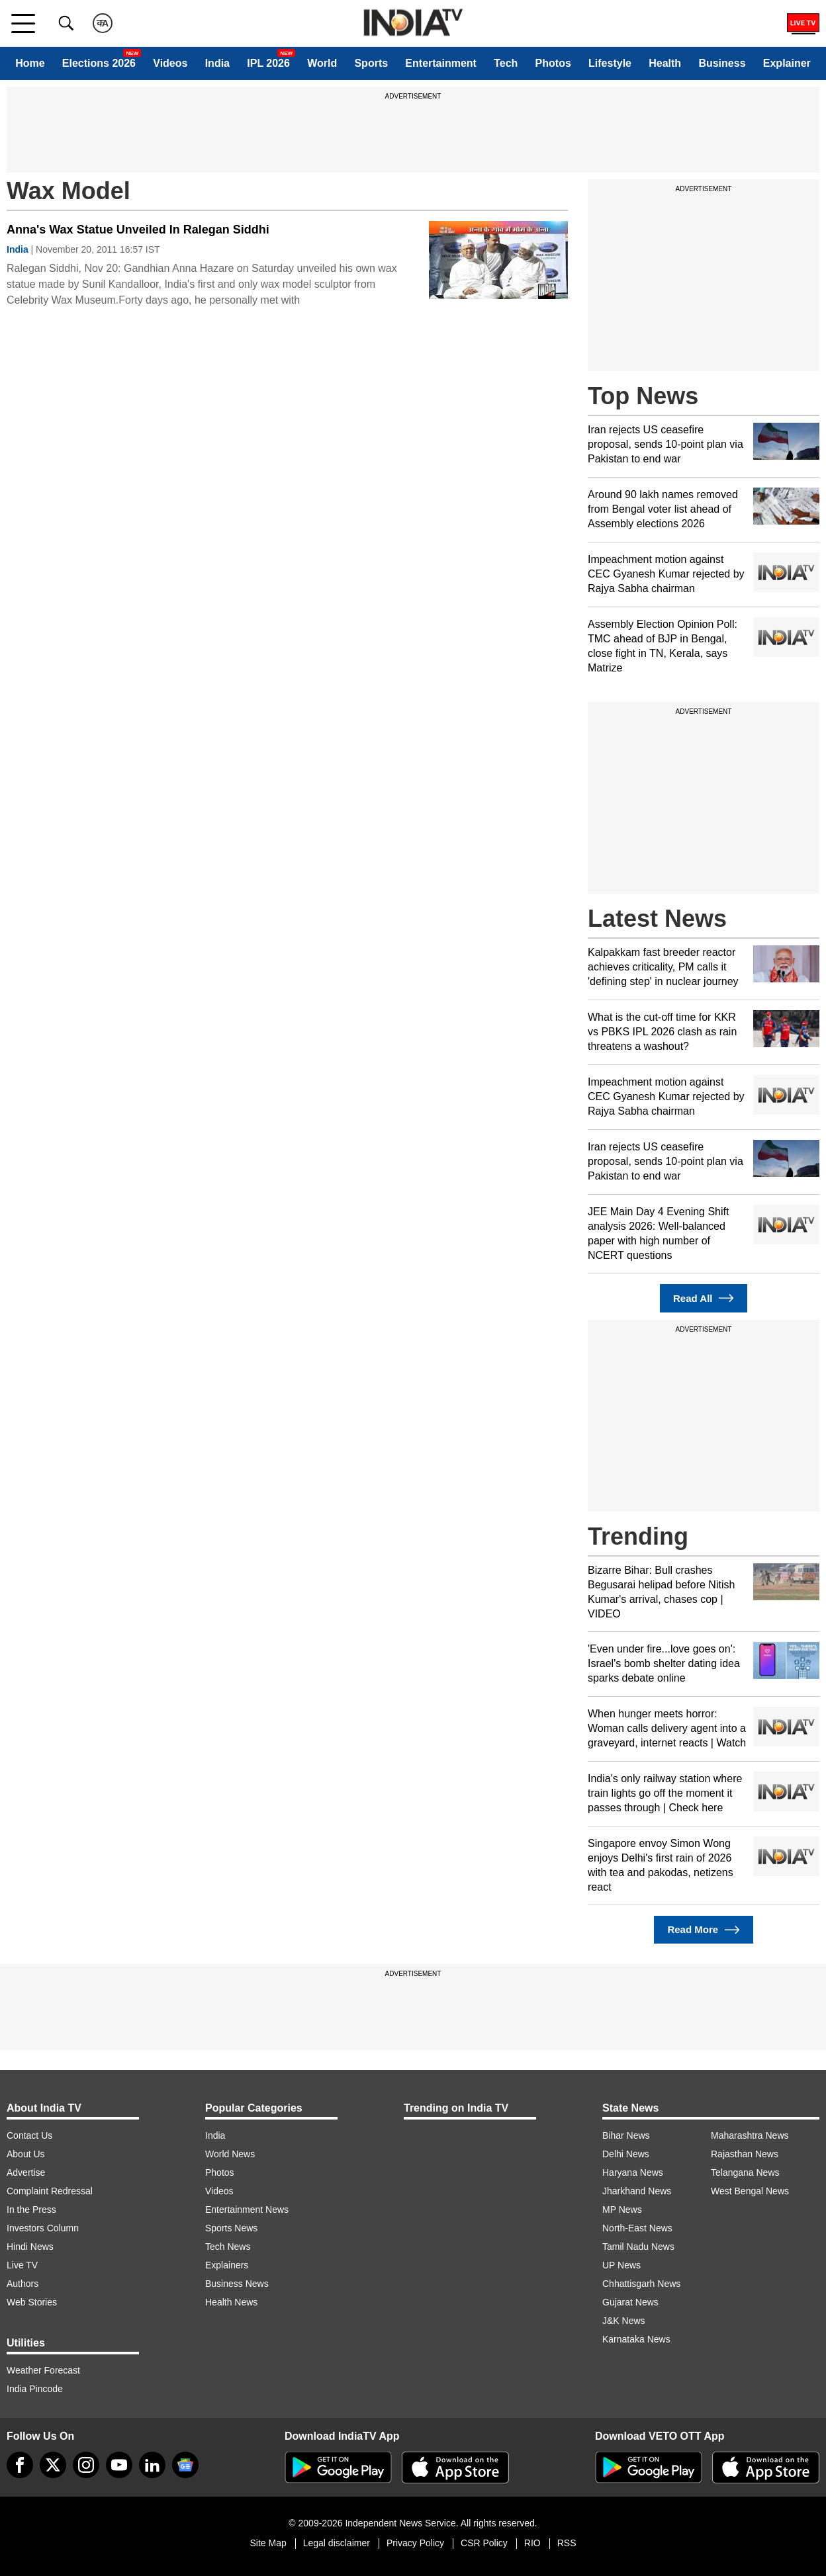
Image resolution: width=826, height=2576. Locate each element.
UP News (621, 2265)
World (322, 63)
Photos (553, 63)
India (217, 63)
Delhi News (625, 2154)
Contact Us (29, 2135)
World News (230, 2154)
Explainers (226, 2265)
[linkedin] (152, 2465)
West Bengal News (750, 2191)
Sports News (231, 2228)
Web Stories (32, 2302)
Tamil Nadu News (638, 2246)
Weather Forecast (43, 2370)
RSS (566, 2543)
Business (721, 63)
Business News (237, 2283)
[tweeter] (53, 2465)
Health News (231, 2302)
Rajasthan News (744, 2154)
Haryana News (632, 2172)
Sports (371, 63)
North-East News (637, 2228)
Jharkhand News (636, 2191)
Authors (22, 2283)
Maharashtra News (750, 2135)
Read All (703, 1298)
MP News (622, 2209)
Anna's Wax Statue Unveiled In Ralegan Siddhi (138, 229)
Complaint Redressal (50, 2191)
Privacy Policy (415, 2543)
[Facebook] (20, 2465)
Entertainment (441, 63)
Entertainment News (247, 2209)
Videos (170, 63)
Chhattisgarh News (641, 2283)
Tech (506, 63)
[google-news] (185, 2465)
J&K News (623, 2320)
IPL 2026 (268, 63)
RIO (532, 2543)
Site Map (268, 2543)
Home (29, 63)
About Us (26, 2154)
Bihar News (626, 2135)
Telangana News (745, 2172)
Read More (703, 1930)
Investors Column (43, 2228)
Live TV (22, 2265)
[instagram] (86, 2465)
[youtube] (119, 2465)
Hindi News (30, 2246)
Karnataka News (636, 2339)
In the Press (31, 2209)
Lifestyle (609, 63)
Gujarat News (630, 2302)
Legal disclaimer (336, 2543)
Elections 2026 (99, 63)
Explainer (787, 63)
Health (665, 63)
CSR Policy (484, 2543)
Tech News (227, 2246)
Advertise (26, 2172)
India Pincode (35, 2388)
